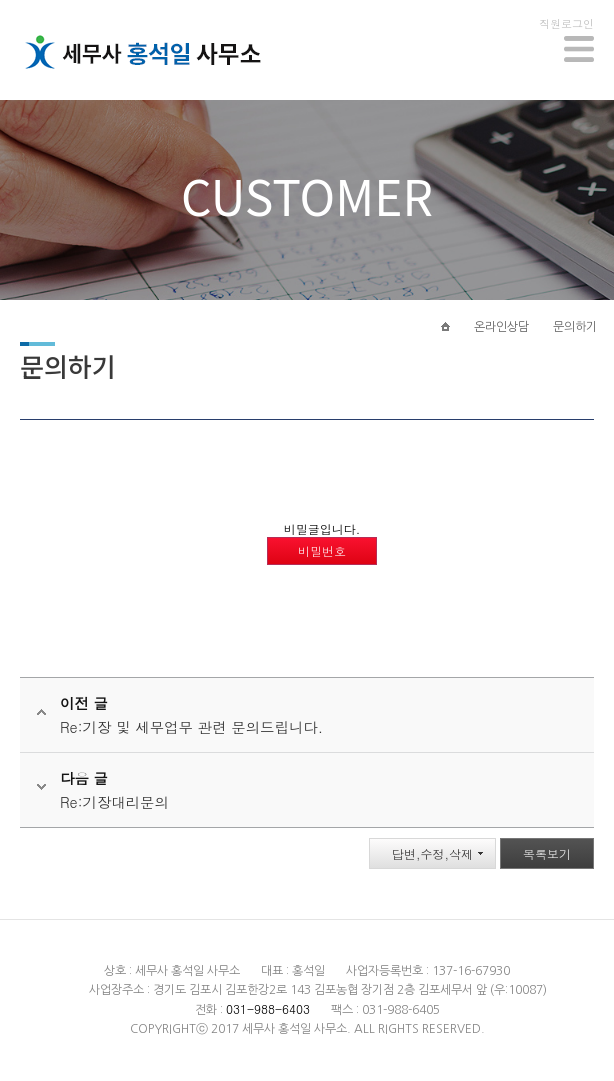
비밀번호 (322, 550)
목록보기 (547, 853)
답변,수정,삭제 (432, 853)
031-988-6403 (268, 1008)
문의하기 (575, 327)
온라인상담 (501, 327)
